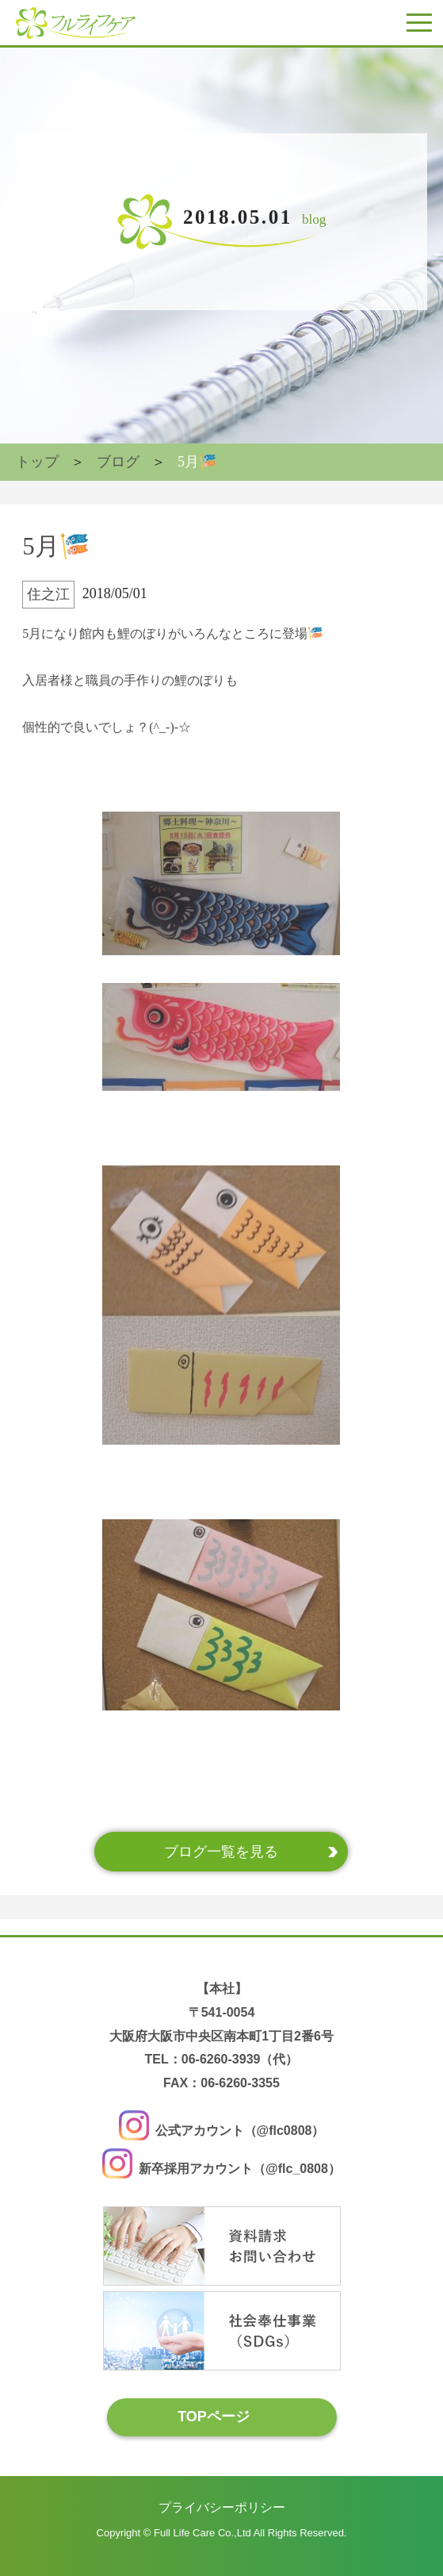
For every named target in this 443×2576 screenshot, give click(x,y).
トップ (37, 462)
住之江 (48, 594)
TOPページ (214, 2416)
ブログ (118, 462)
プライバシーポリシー (221, 2507)
